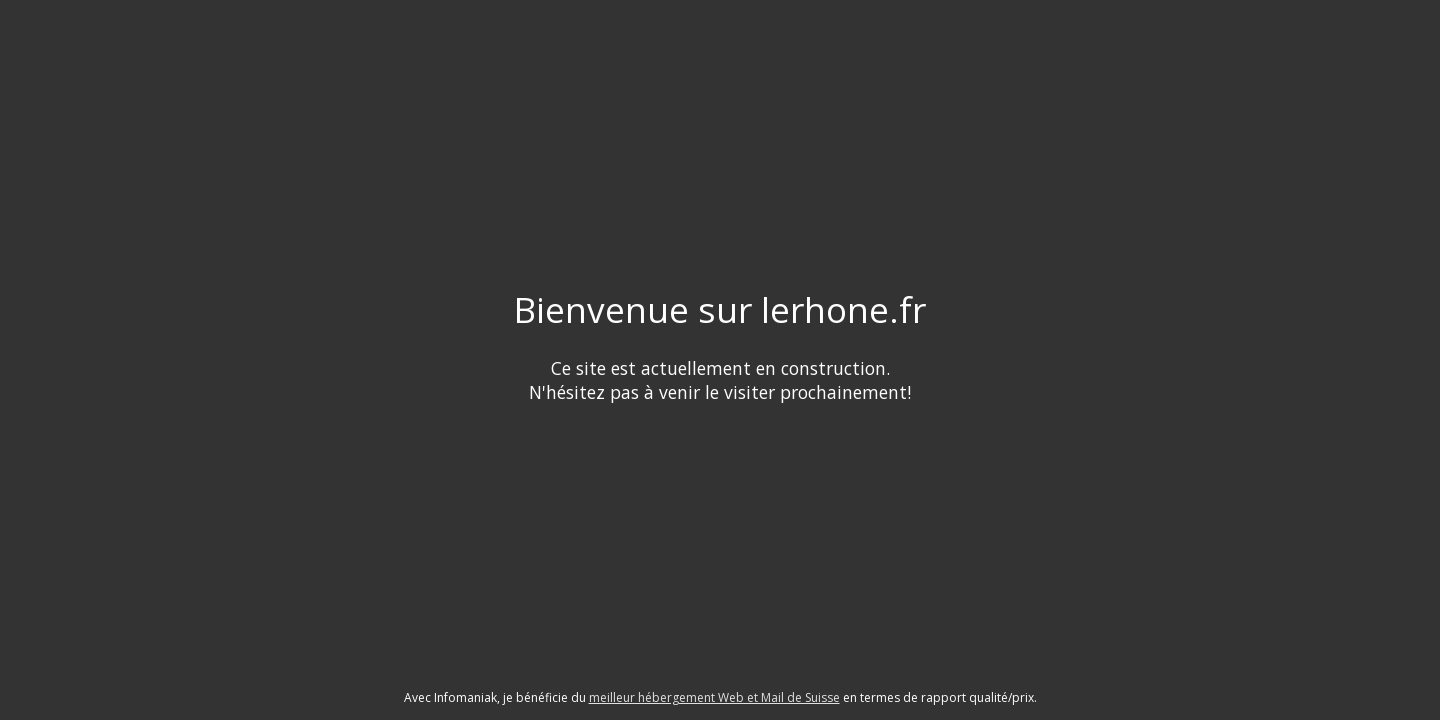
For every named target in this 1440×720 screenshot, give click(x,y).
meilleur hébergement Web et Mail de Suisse (714, 697)
